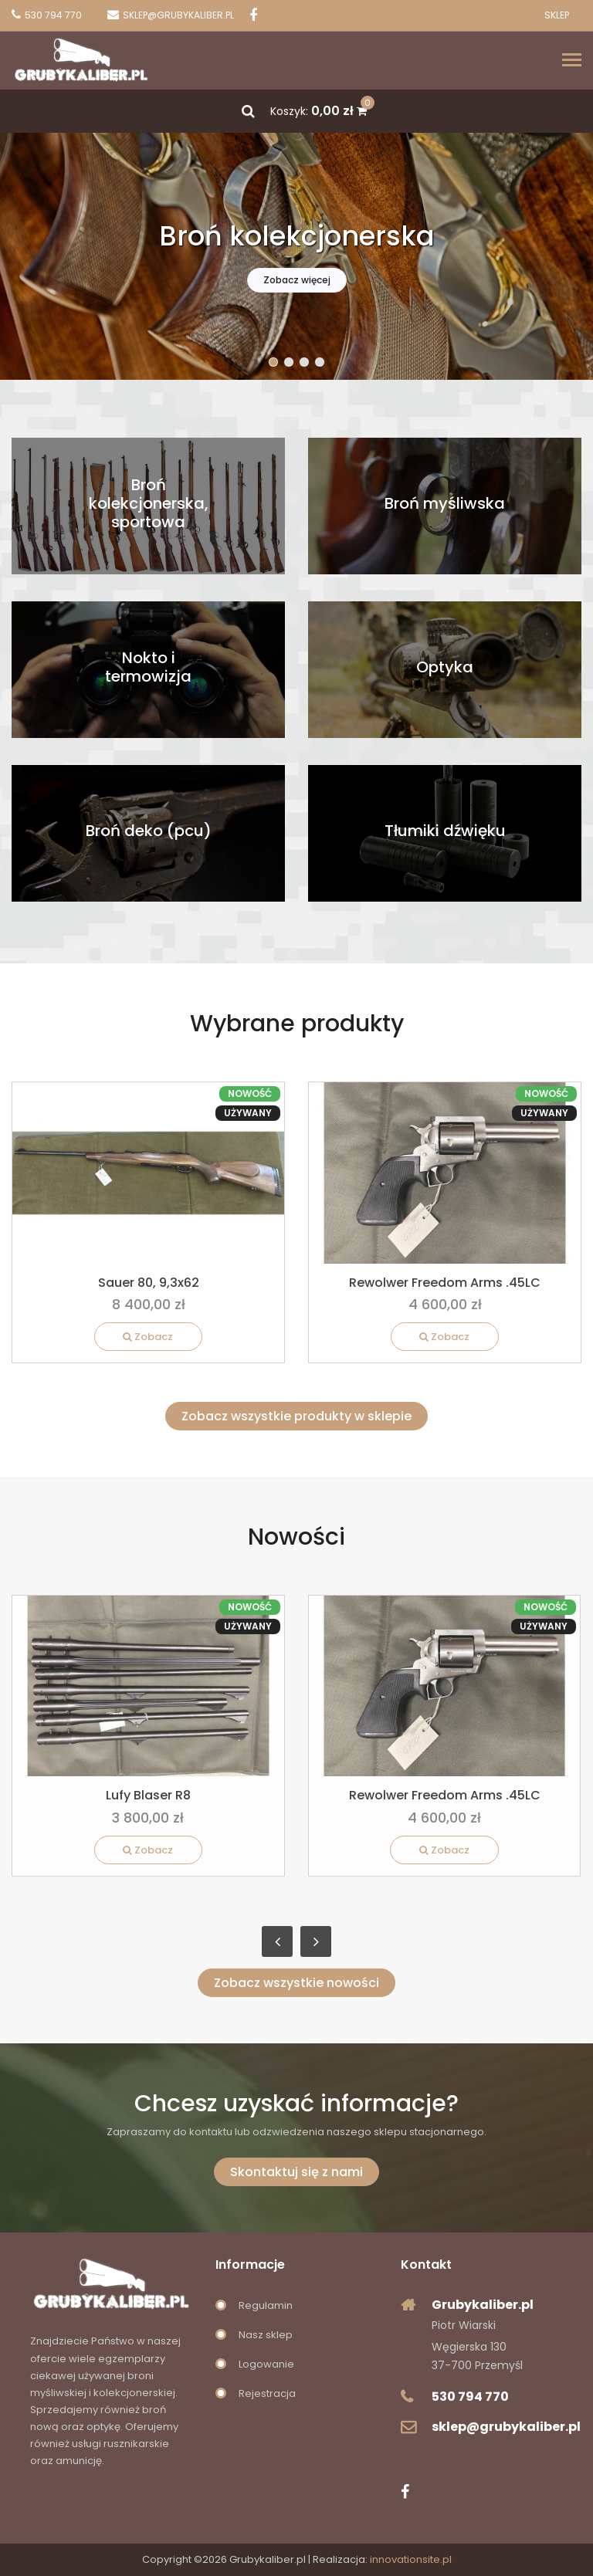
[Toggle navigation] (571, 61)
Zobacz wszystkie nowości (296, 1983)
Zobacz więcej (296, 279)
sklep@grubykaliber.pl (506, 2427)
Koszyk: (318, 111)
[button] (273, 362)
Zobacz (148, 1336)
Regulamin (266, 2305)
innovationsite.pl (411, 2559)
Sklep (556, 15)
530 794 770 (470, 2396)
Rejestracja (267, 2393)
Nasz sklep (266, 2334)
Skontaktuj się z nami (296, 2172)
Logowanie (266, 2364)
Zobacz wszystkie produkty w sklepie (296, 1416)
